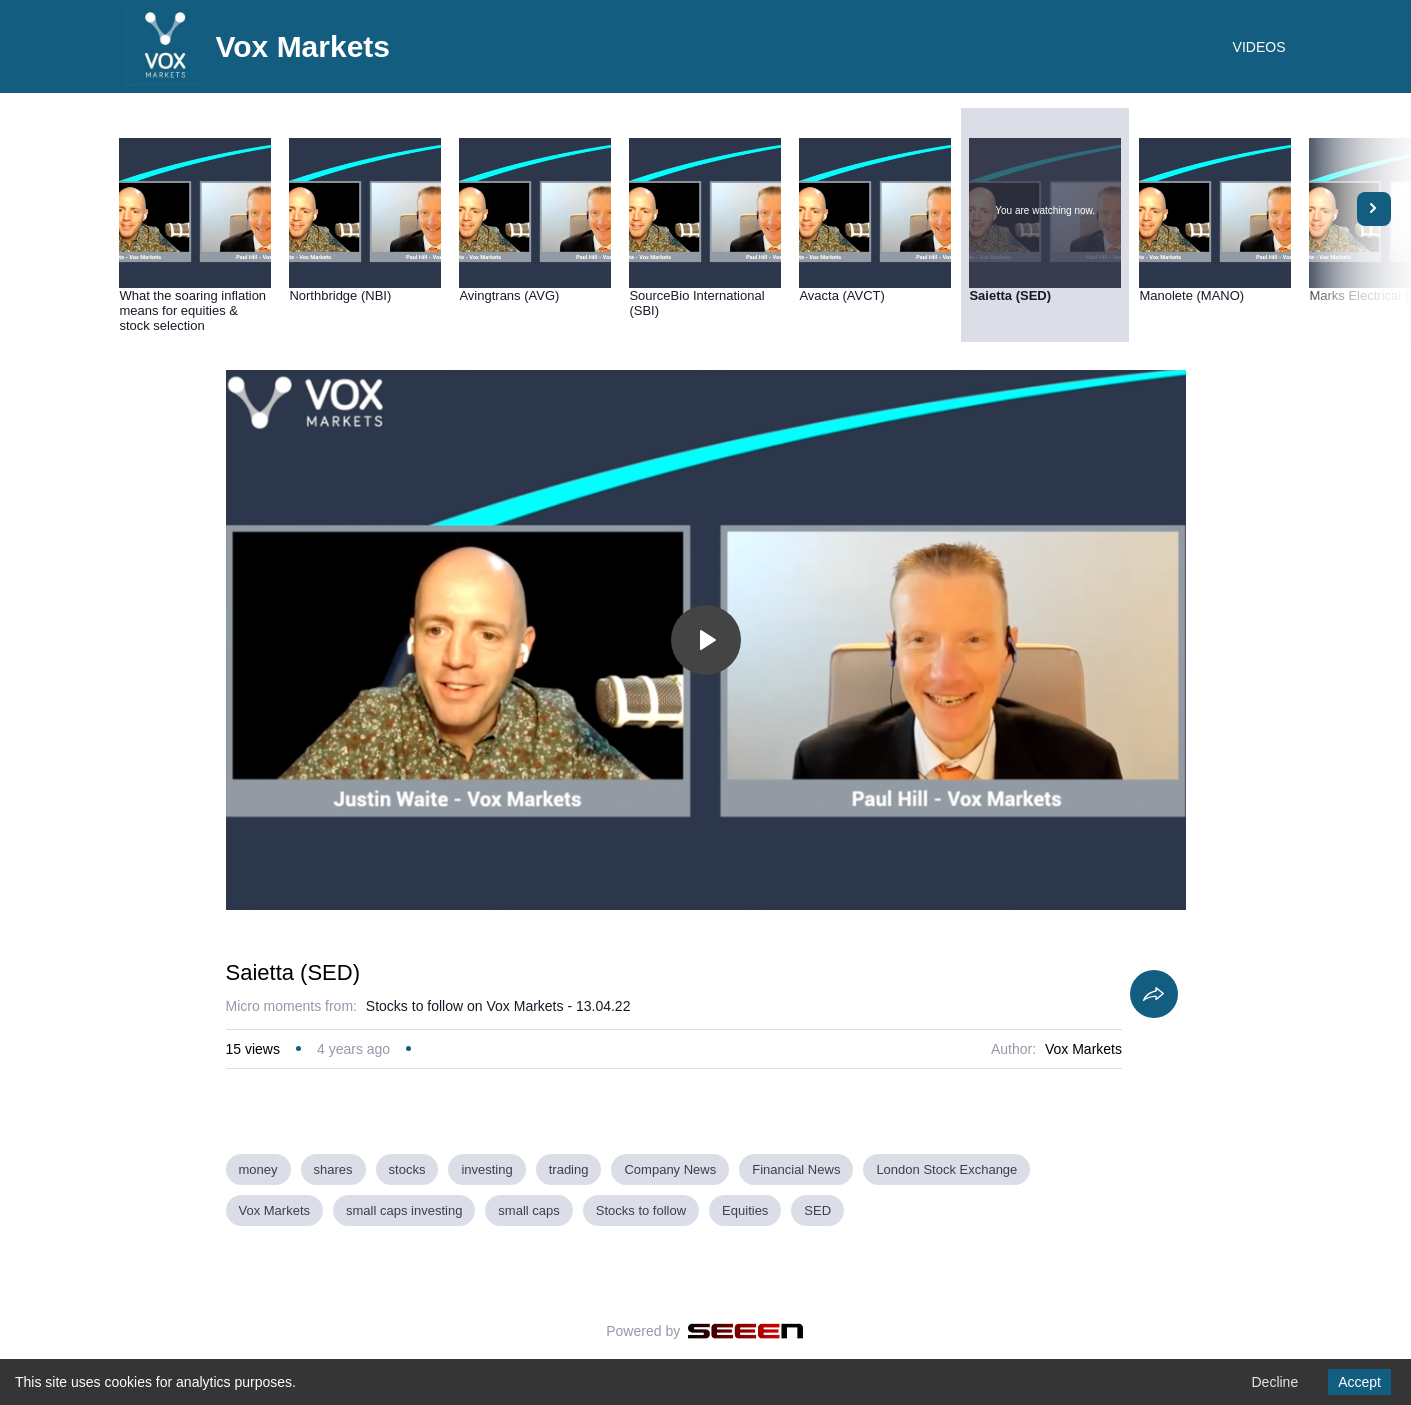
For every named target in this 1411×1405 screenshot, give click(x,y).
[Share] (1154, 994)
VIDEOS (1259, 47)
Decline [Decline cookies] (1274, 1382)
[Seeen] (745, 1331)
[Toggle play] (706, 640)
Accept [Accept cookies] (1359, 1382)
